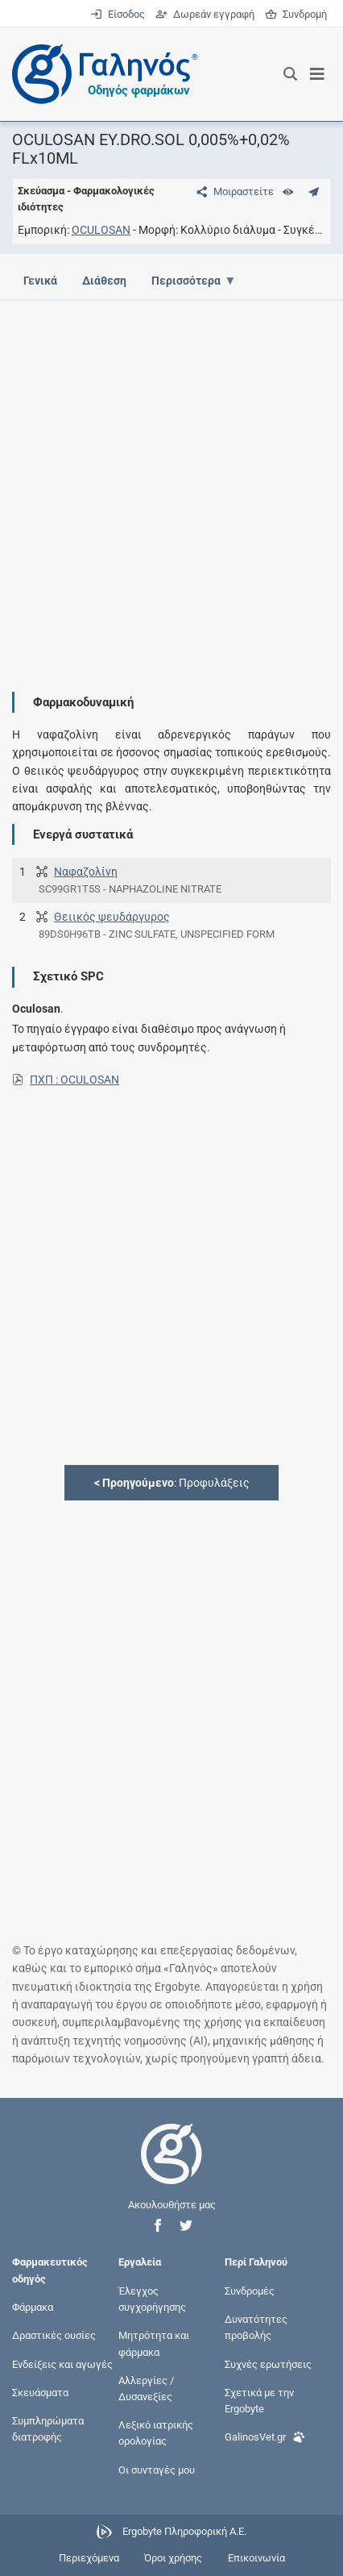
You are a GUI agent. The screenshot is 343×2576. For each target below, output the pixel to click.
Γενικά (40, 280)
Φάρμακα (32, 2307)
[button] (158, 2226)
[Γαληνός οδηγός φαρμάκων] (100, 74)
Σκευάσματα (40, 2393)
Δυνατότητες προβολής (256, 2327)
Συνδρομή (296, 14)
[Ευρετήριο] (288, 191)
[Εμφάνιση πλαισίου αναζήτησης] (290, 74)
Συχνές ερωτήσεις (268, 2364)
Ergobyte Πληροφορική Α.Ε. (184, 2531)
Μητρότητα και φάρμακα (153, 2343)
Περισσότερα (186, 280)
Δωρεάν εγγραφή (206, 14)
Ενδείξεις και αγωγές (62, 2364)
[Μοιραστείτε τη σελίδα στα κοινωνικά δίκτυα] (232, 191)
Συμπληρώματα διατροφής (48, 2429)
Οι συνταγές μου (156, 2469)
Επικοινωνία (256, 2558)
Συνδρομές (250, 2291)
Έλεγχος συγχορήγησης (152, 2299)
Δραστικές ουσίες (54, 2335)
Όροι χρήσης (173, 2558)
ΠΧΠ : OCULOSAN (74, 1079)
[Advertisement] (171, 483)
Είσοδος (118, 14)
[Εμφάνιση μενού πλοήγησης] (317, 74)
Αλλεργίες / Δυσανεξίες (146, 2388)
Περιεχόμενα (89, 2558)
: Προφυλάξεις (172, 1482)
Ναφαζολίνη (86, 871)
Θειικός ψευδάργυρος (112, 916)
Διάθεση (104, 280)
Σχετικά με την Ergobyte (259, 2401)
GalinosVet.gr (265, 2435)
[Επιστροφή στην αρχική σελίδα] (171, 2168)
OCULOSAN (101, 229)
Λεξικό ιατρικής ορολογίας (155, 2433)
